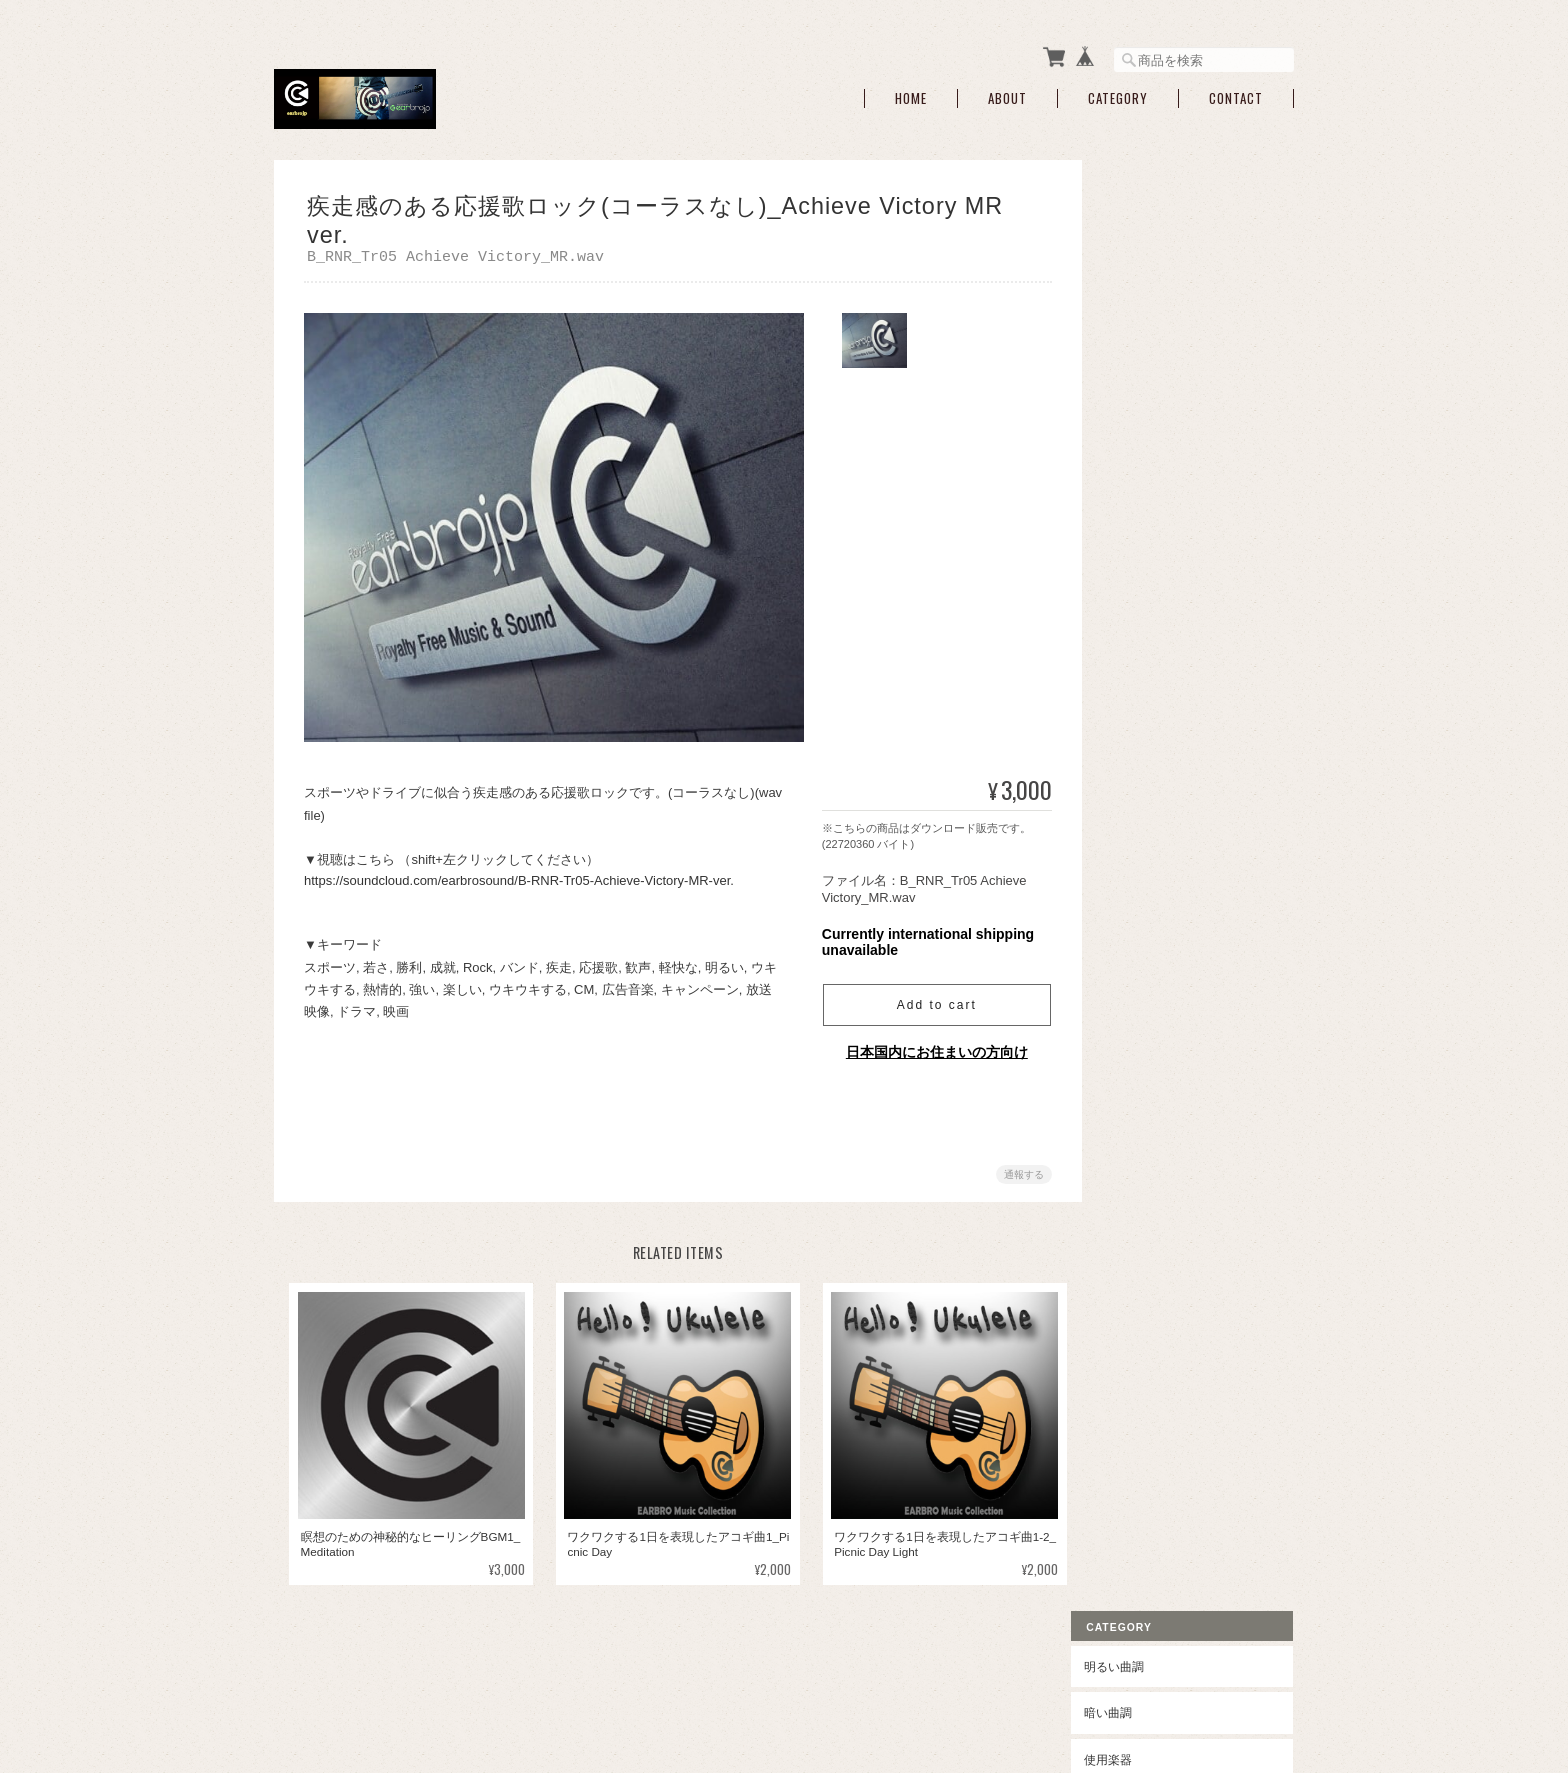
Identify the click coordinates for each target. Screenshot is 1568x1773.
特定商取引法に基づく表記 (1184, 1180)
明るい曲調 (1142, 209)
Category (1118, 92)
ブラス (1143, 401)
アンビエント (1148, 1031)
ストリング (1155, 369)
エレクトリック (1154, 798)
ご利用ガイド (1148, 1133)
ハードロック (1161, 711)
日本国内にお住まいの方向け (929, 1049)
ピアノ (1143, 338)
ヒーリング (1142, 937)
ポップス (1136, 597)
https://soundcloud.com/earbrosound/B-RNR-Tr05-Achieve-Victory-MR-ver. (519, 877)
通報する (1016, 1171)
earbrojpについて (942, 1673)
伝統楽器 (1149, 525)
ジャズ (1130, 751)
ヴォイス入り (1161, 557)
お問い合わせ (1148, 1226)
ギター (1143, 463)
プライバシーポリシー (1073, 1673)
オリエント (1142, 984)
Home (911, 92)
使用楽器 (1136, 302)
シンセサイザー (1167, 432)
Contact (1236, 92)
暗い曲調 (1136, 255)
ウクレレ (1149, 494)
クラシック (1142, 891)
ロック (1130, 643)
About (1007, 92)
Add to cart (929, 1002)
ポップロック (1161, 680)
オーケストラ (1148, 844)
